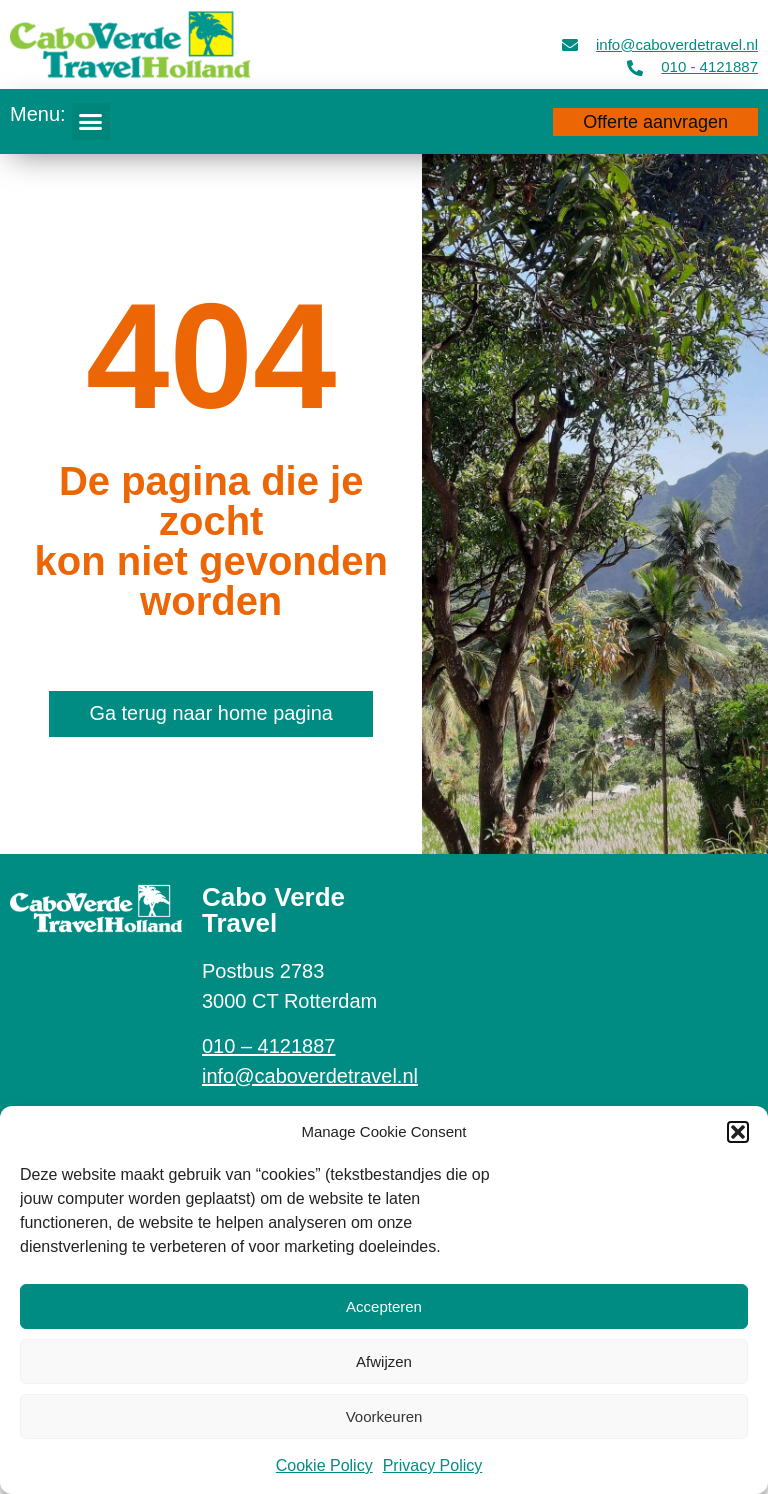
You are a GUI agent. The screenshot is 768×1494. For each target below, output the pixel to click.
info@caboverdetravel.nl (677, 44)
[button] (738, 1132)
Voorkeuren (384, 1416)
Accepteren (384, 1306)
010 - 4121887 (709, 66)
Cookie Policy (324, 1465)
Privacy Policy (433, 1465)
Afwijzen (384, 1361)
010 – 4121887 (268, 1046)
